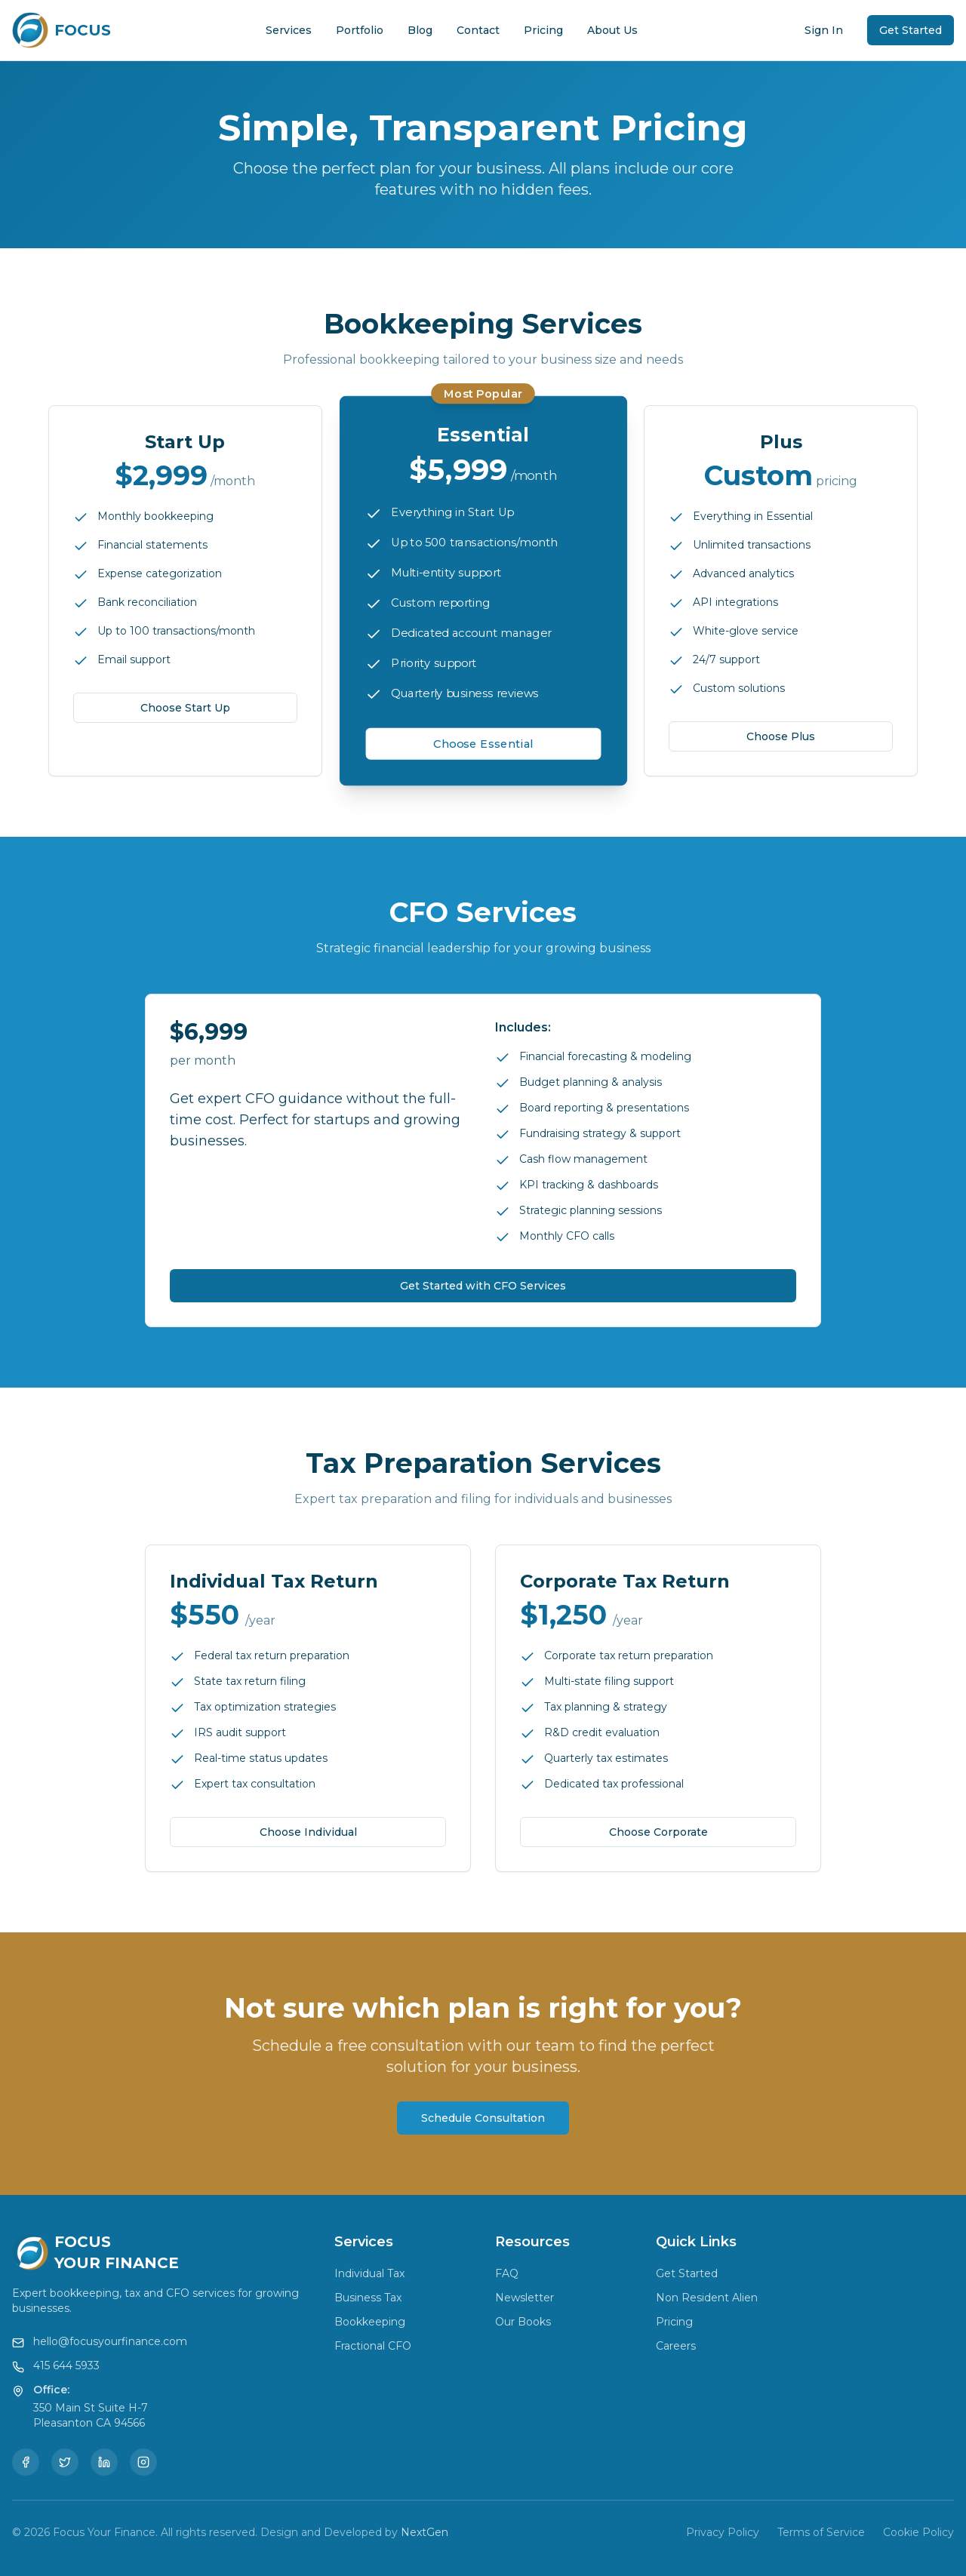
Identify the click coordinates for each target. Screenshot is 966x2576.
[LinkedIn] (104, 2462)
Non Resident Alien (707, 2297)
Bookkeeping (369, 2322)
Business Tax (367, 2297)
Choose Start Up (185, 708)
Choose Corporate (658, 1830)
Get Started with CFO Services (483, 1286)
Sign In (823, 30)
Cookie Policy (918, 2532)
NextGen (424, 2532)
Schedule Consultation (483, 2118)
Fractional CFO (372, 2346)
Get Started (910, 30)
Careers (676, 2346)
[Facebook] (25, 2462)
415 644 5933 (66, 2365)
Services (289, 30)
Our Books (523, 2322)
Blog (420, 30)
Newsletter (524, 2297)
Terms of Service (821, 2532)
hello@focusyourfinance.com (110, 2341)
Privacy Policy (722, 2532)
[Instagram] (143, 2462)
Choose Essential (483, 743)
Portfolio (359, 30)
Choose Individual (308, 1831)
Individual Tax (369, 2273)
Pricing (543, 30)
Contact (478, 30)
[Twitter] (64, 2462)
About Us (612, 30)
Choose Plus (780, 736)
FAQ (506, 2273)
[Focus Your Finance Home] (61, 30)
